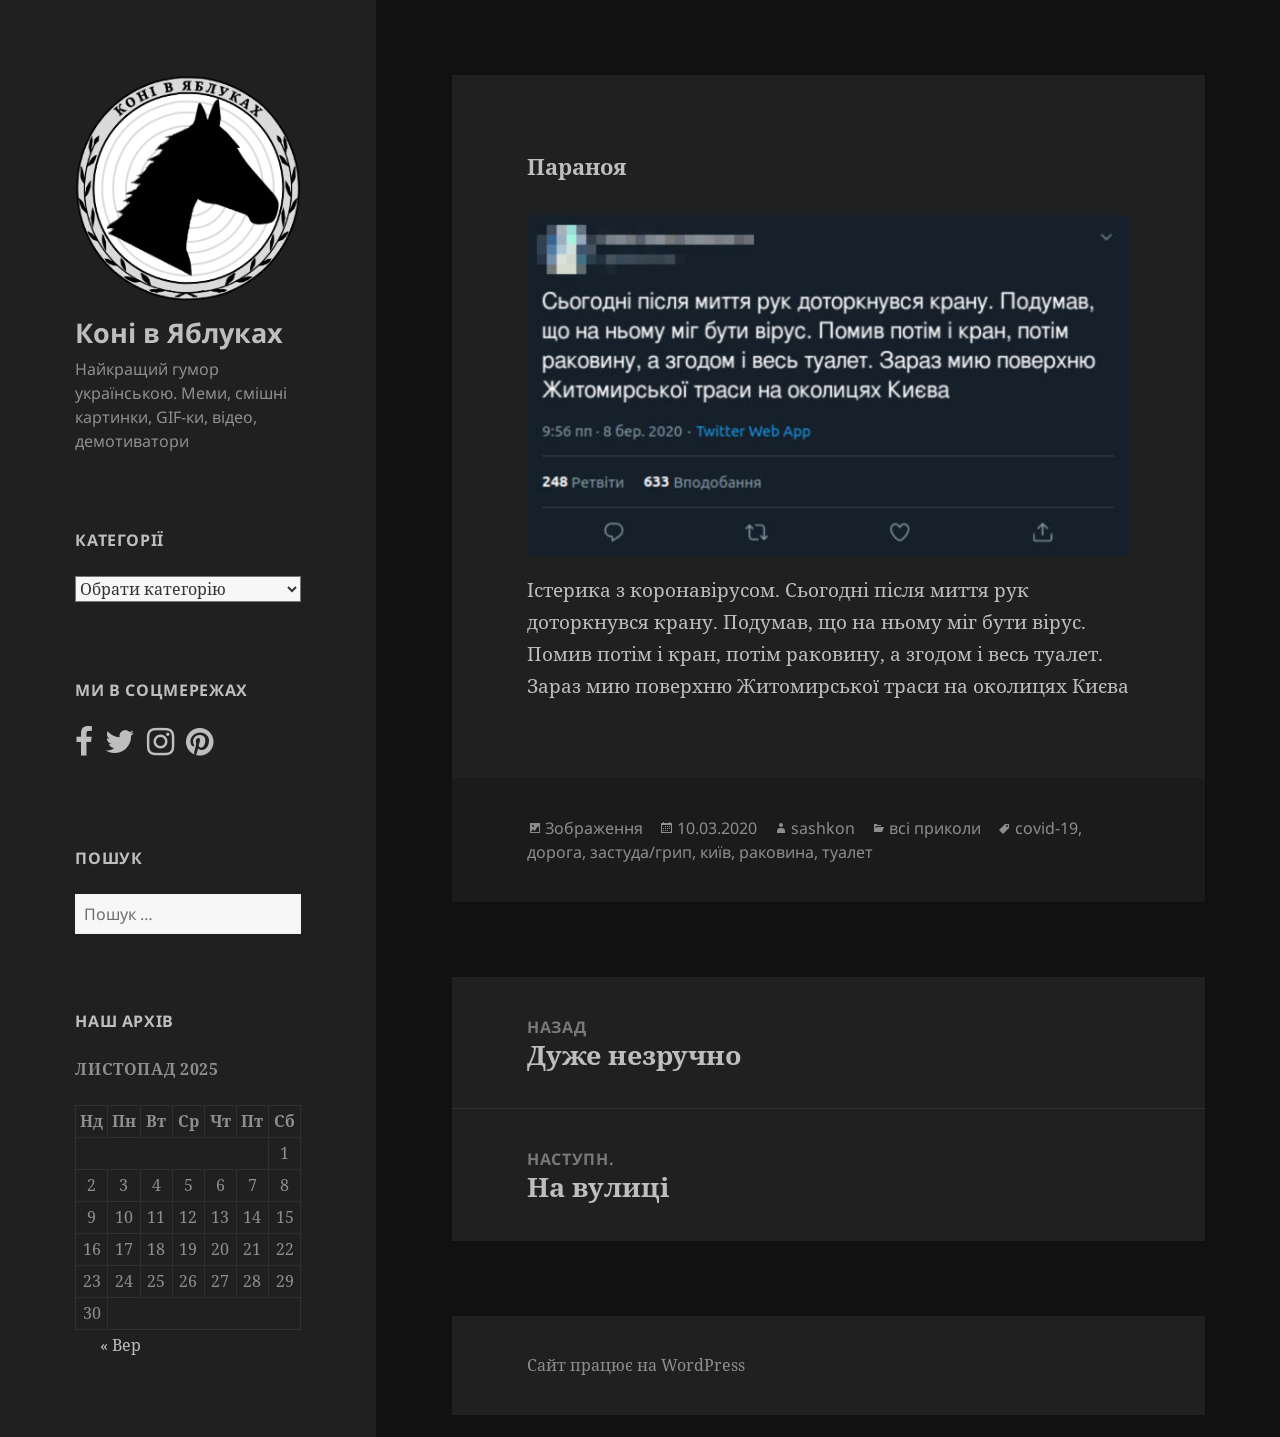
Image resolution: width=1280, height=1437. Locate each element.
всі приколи (935, 828)
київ (715, 852)
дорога (554, 852)
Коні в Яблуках (179, 332)
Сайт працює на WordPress (636, 1365)
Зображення (594, 828)
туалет (847, 852)
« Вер (120, 1345)
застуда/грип (641, 852)
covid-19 (1046, 828)
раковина (776, 852)
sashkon (823, 828)
